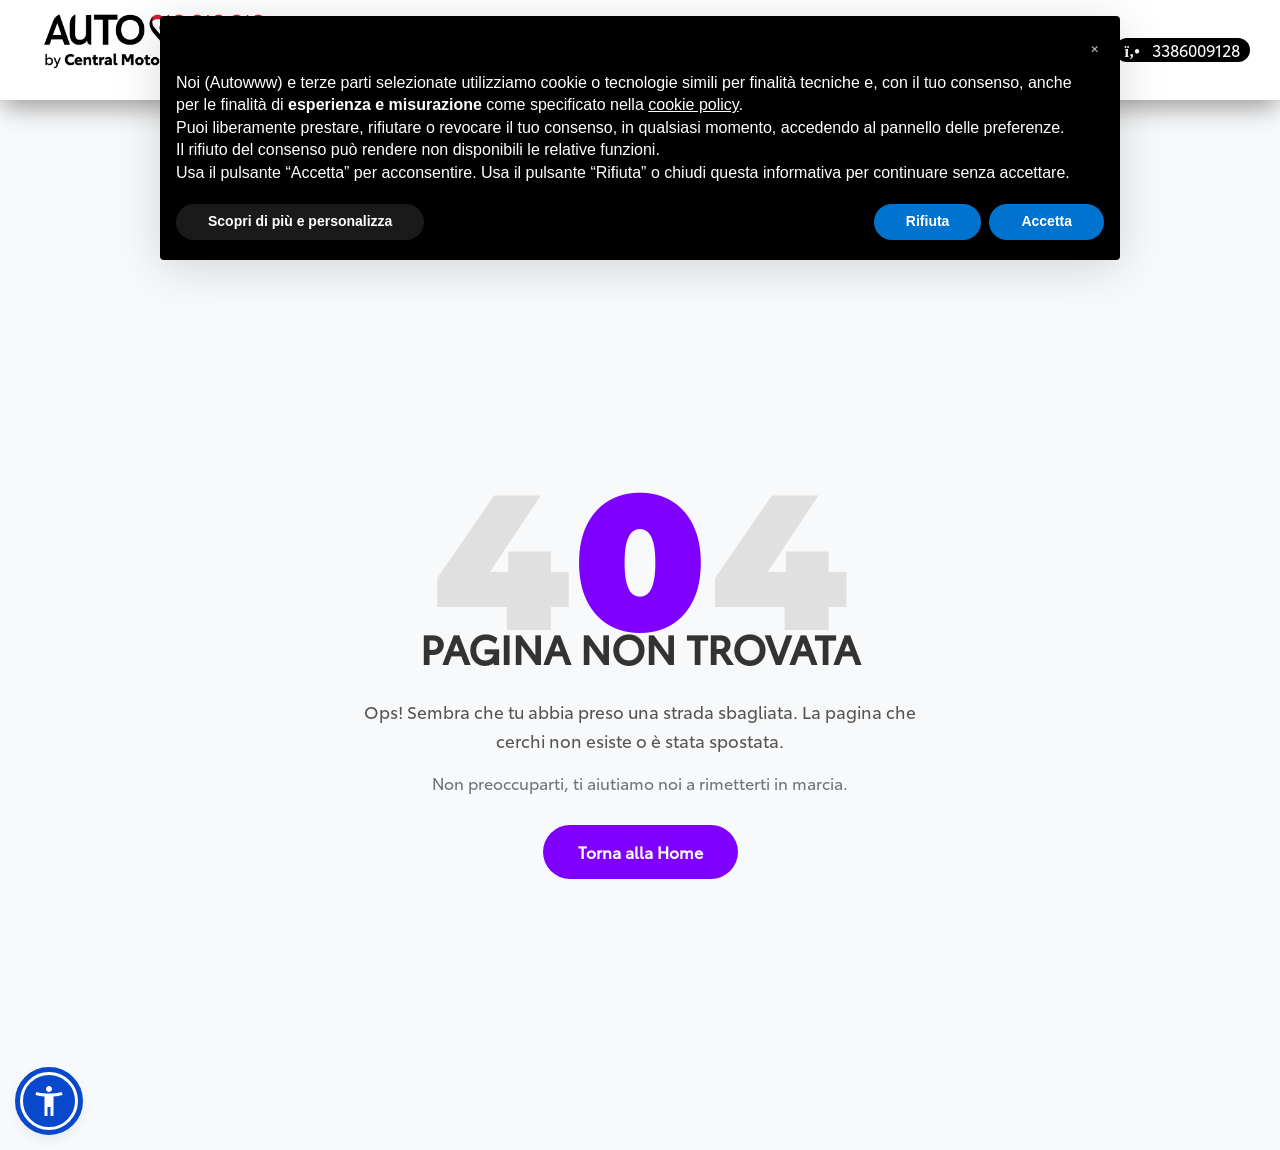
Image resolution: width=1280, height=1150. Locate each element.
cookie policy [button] (693, 104)
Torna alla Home (640, 842)
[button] (49, 1101)
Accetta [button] (1046, 221)
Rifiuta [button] (928, 221)
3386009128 (1182, 49)
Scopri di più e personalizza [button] (300, 221)
